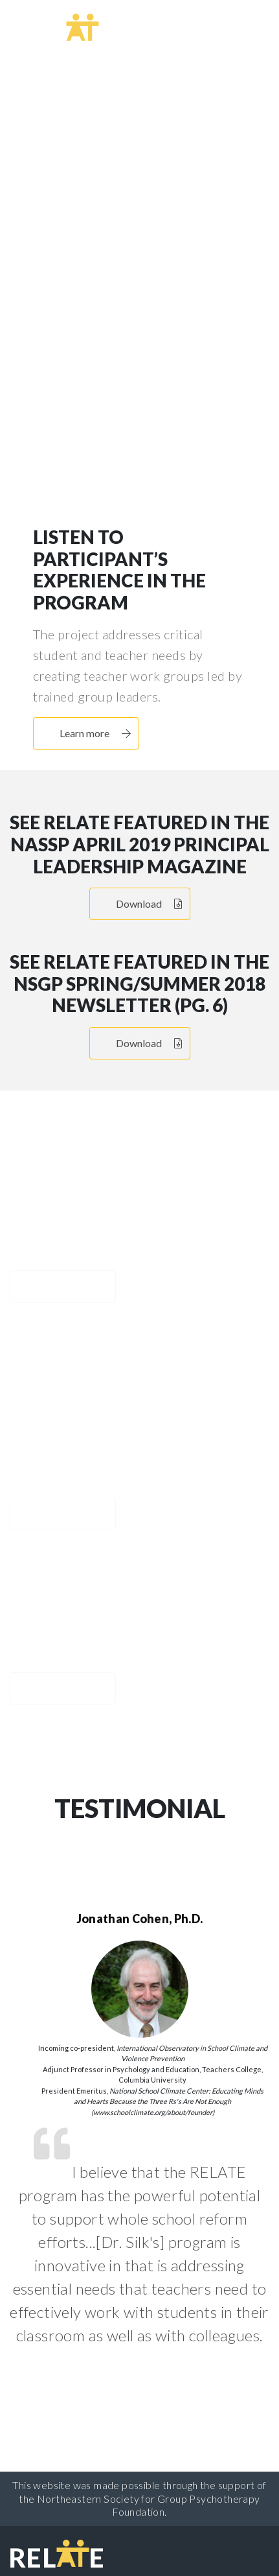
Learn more (157, 323)
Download (149, 903)
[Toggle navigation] (241, 25)
